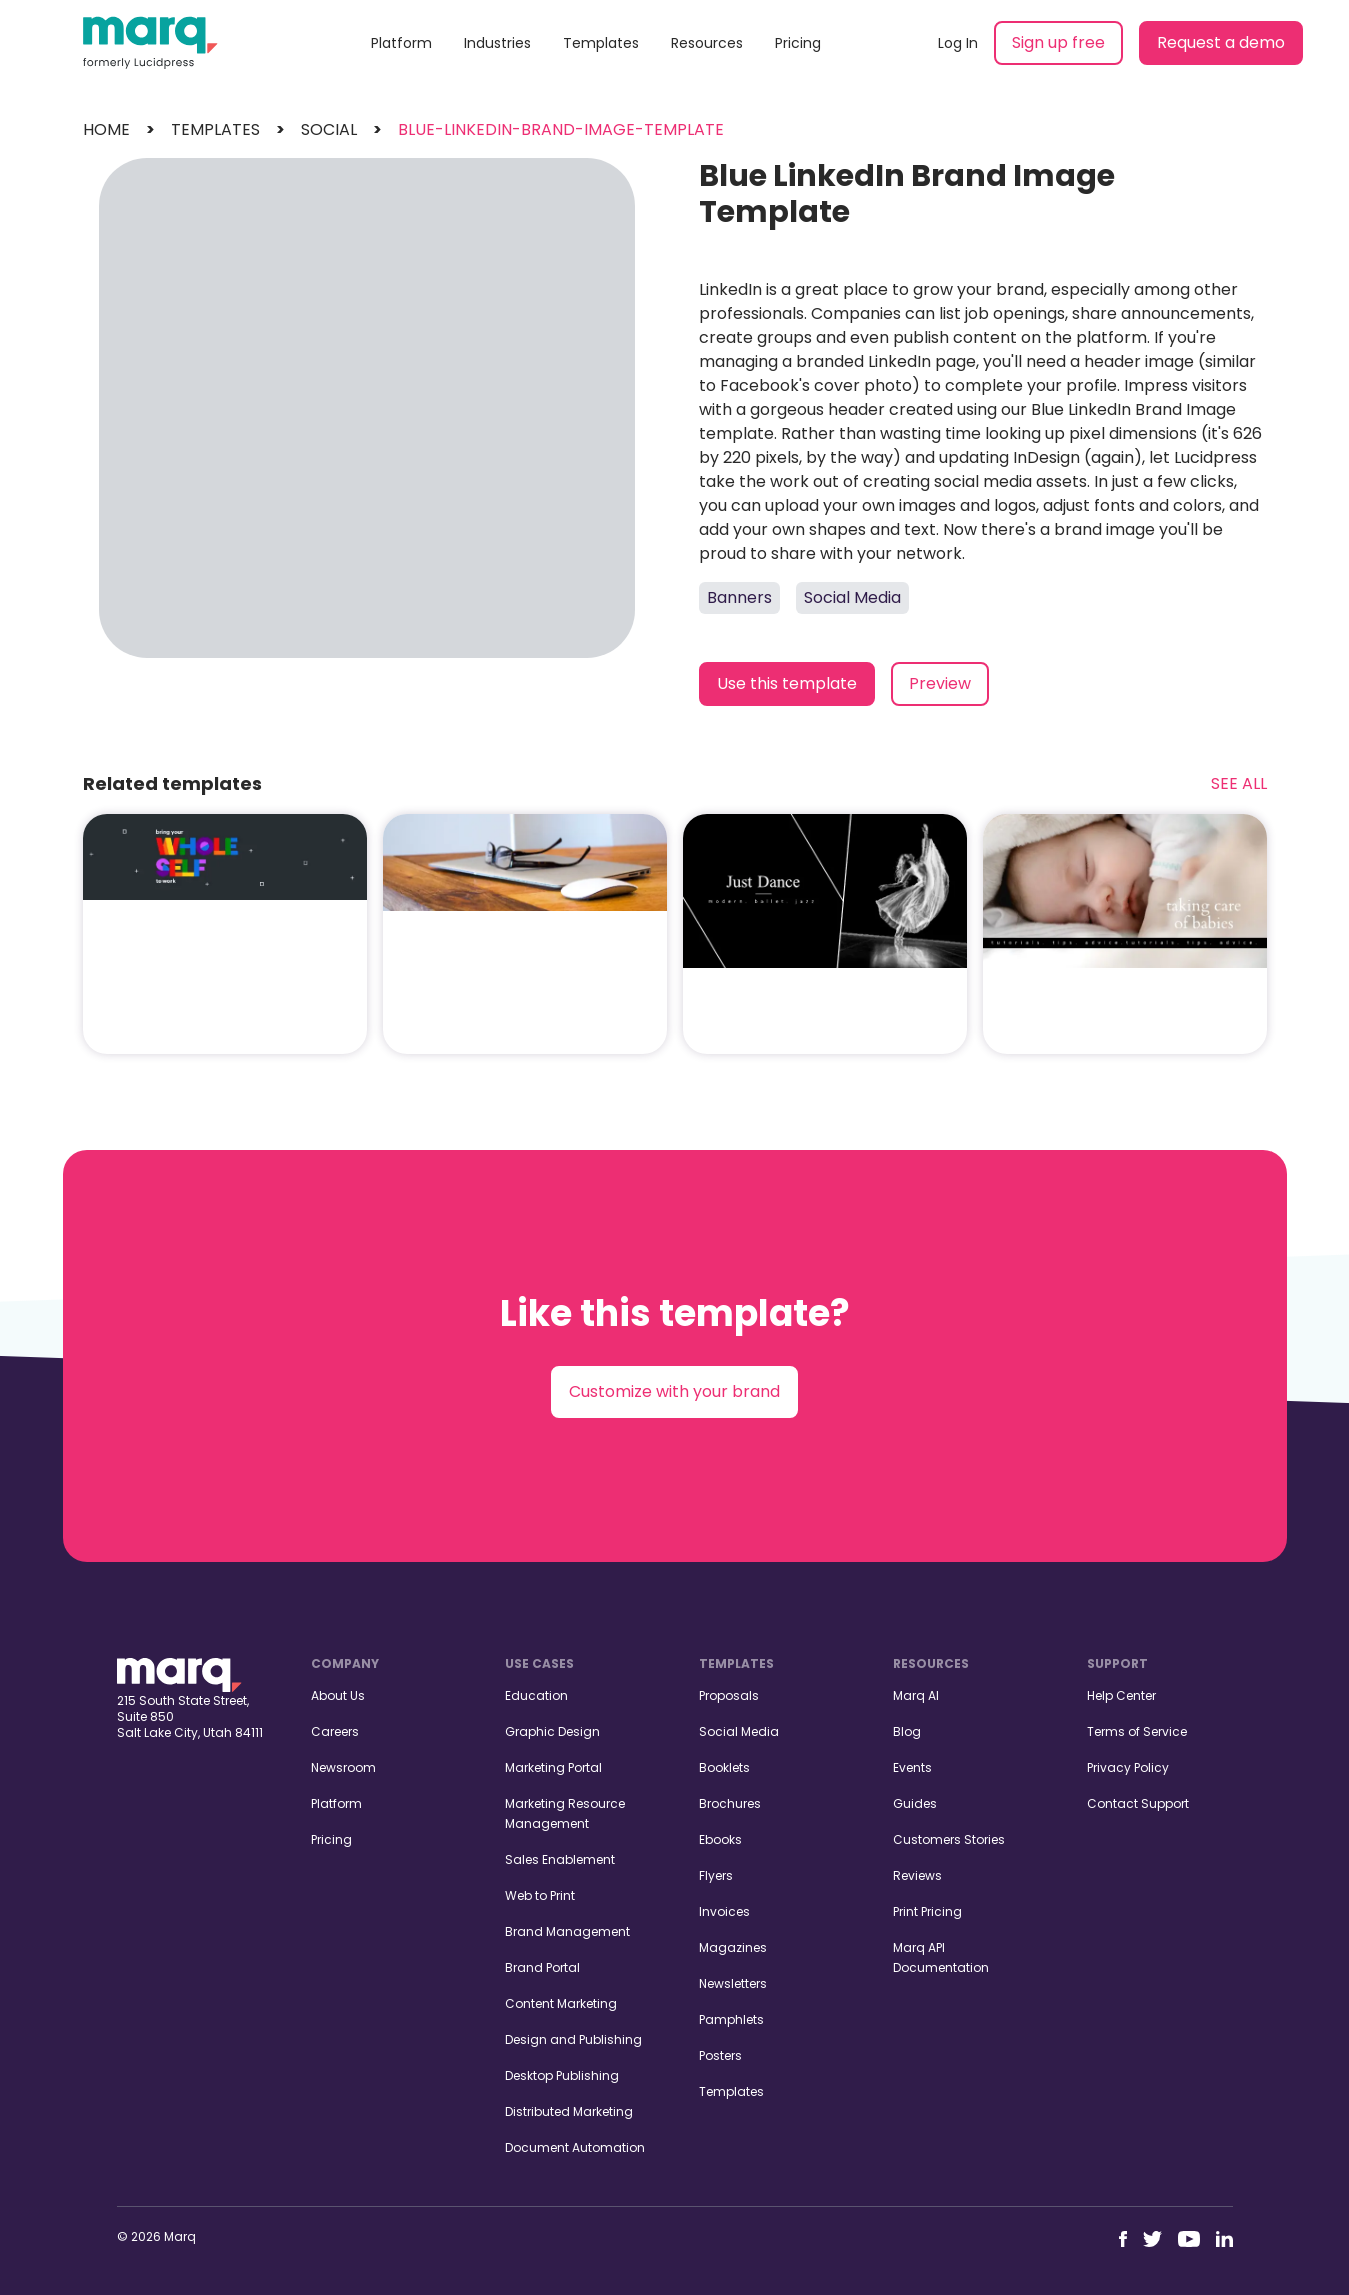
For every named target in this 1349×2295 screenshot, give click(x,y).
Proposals (729, 1695)
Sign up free (1058, 42)
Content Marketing (561, 2003)
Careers (335, 1731)
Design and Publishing (573, 2039)
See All (1239, 783)
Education (536, 1695)
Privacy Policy (1128, 1767)
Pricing (798, 43)
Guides (915, 1803)
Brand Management (567, 1931)
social (329, 129)
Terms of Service (1137, 1731)
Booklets (724, 1767)
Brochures (730, 1803)
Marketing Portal (553, 1767)
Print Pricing (927, 1911)
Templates (601, 43)
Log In (958, 43)
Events (912, 1767)
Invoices (724, 1911)
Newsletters (733, 1983)
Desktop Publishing (562, 2075)
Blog (907, 1731)
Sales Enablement (560, 1859)
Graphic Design (552, 1731)
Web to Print (540, 1895)
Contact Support (1138, 1803)
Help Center (1121, 1695)
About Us (338, 1695)
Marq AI (916, 1695)
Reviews (917, 1875)
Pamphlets (731, 2019)
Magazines (733, 1947)
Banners (739, 597)
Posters (720, 2055)
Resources (707, 43)
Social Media (852, 597)
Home (106, 129)
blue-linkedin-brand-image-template (561, 129)
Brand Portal (542, 1967)
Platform (401, 43)
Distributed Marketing (569, 2111)
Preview (940, 683)
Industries (497, 43)
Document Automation (575, 2147)
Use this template (787, 683)
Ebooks (720, 1839)
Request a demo (1221, 42)
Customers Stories (949, 1839)
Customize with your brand (674, 1391)
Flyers (716, 1875)
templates (215, 129)
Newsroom (343, 1767)
